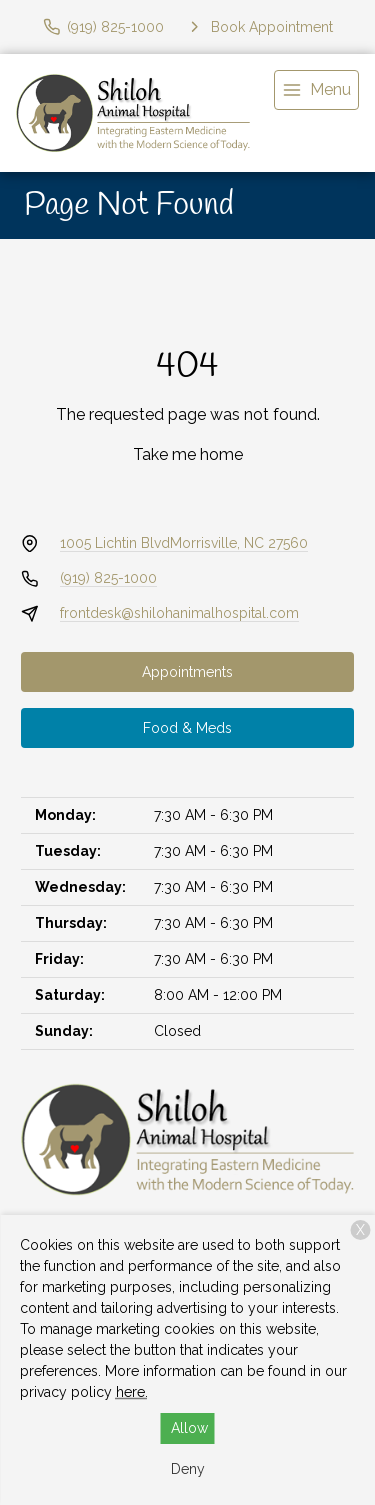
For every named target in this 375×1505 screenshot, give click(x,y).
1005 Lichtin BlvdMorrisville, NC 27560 (184, 543)
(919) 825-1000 (108, 578)
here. (132, 1392)
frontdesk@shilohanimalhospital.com (179, 613)
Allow (189, 1428)
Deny (188, 1469)
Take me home (188, 454)
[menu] (316, 90)
